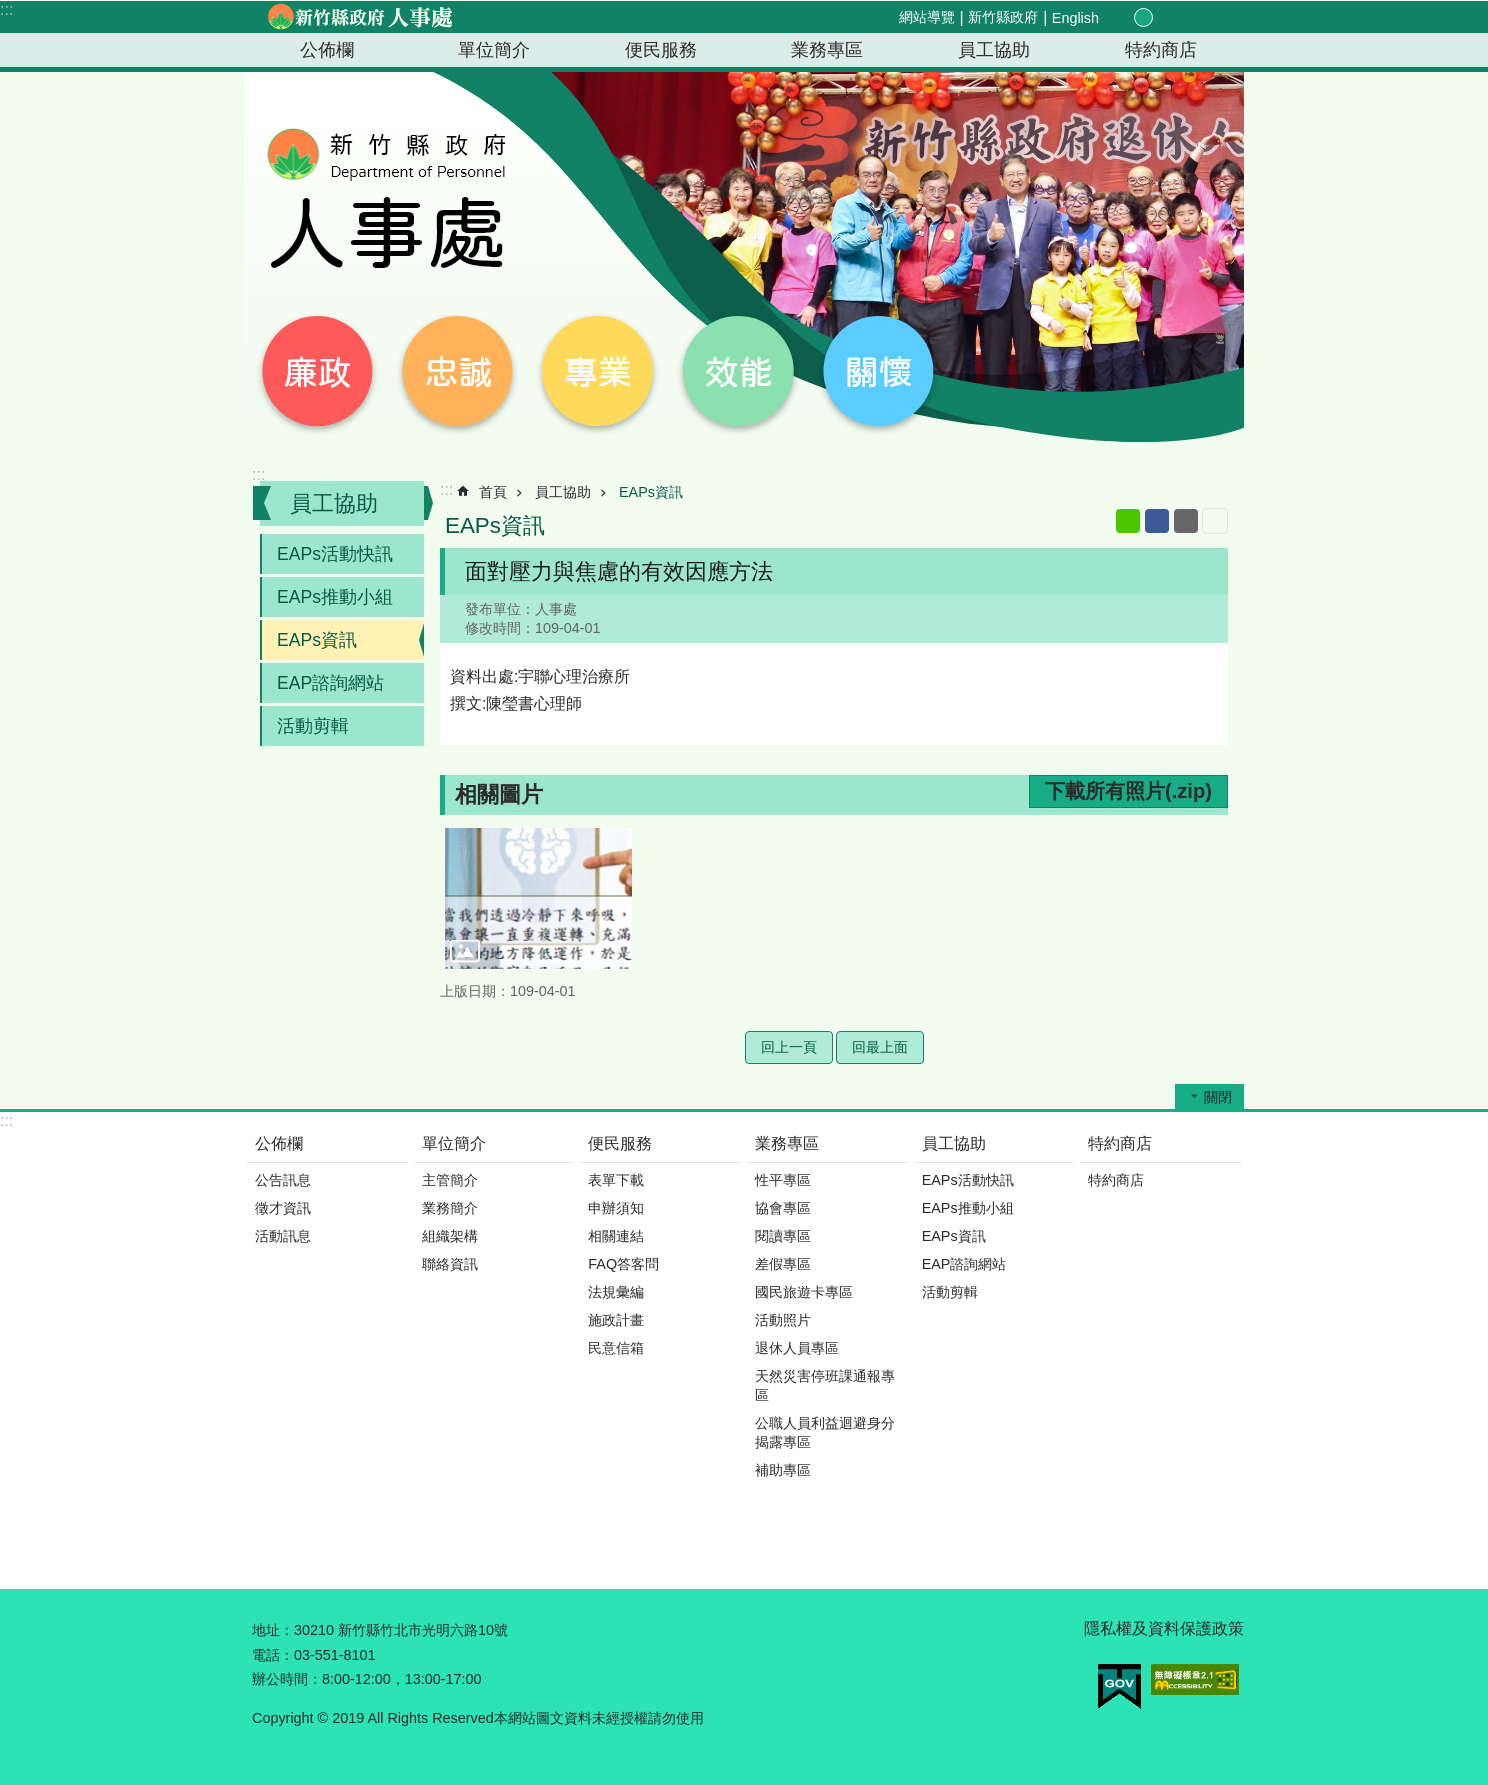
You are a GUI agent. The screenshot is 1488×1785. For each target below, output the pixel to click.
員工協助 (994, 50)
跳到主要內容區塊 (10, 10)
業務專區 (827, 50)
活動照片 (783, 1320)
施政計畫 (616, 1320)
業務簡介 (450, 1208)
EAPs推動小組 (335, 597)
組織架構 (450, 1236)
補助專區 (783, 1470)
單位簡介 (494, 50)
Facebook (1157, 521)
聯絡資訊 (450, 1264)
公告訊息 (283, 1180)
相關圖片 (499, 794)
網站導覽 (927, 17)
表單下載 (616, 1180)
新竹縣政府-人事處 (359, 17)
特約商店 (1161, 50)
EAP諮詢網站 (330, 683)
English (1075, 18)
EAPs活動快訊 (335, 554)
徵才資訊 (283, 1208)
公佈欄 (327, 50)
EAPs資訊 (317, 640)
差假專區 (783, 1264)
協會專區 (783, 1208)
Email (1186, 521)
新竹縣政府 (1003, 17)
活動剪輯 (313, 726)
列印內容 (1215, 521)
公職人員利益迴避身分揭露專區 (825, 1432)
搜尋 (1211, 18)
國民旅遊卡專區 (804, 1292)
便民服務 (661, 50)
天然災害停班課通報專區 (825, 1385)
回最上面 (880, 1047)
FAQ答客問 (623, 1264)
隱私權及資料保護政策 (1164, 1628)
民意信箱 (616, 1348)
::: (6, 9)
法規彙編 (616, 1292)
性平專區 (783, 1180)
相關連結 (616, 1236)
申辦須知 (616, 1208)
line (1128, 521)
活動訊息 (283, 1236)
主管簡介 (450, 1180)
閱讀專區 (783, 1236)
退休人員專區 (797, 1348)
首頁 (493, 492)
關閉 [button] (1218, 1097)
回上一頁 (789, 1047)
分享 (1188, 18)
